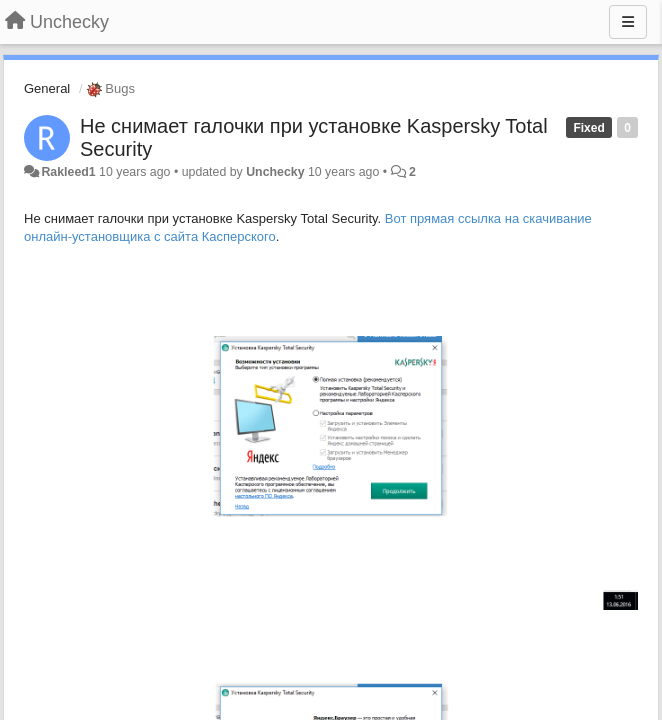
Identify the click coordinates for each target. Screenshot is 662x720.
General (47, 88)
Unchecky (275, 172)
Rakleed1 (68, 172)
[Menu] (628, 22)
